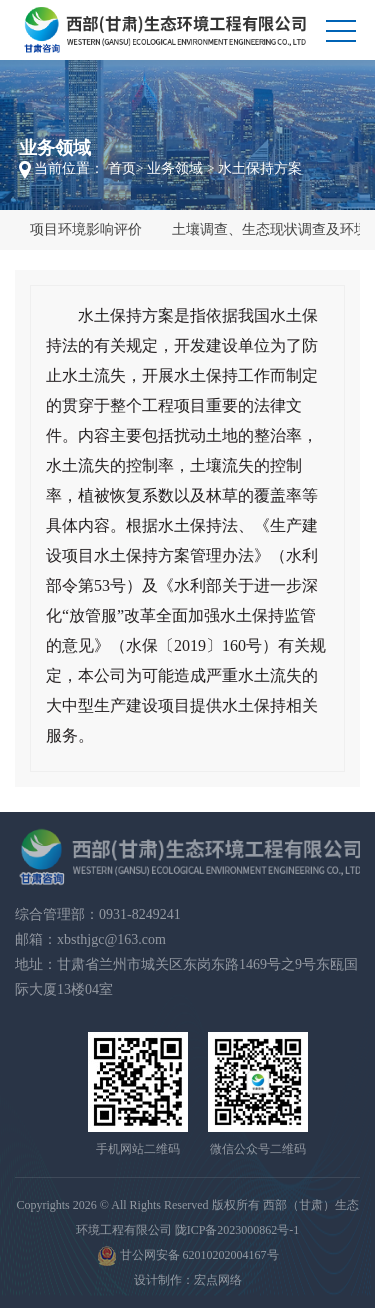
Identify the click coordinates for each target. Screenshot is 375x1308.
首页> (126, 168)
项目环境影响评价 (86, 229)
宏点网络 (218, 1280)
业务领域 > (180, 168)
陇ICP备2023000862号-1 (237, 1230)
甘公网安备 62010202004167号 (188, 1256)
